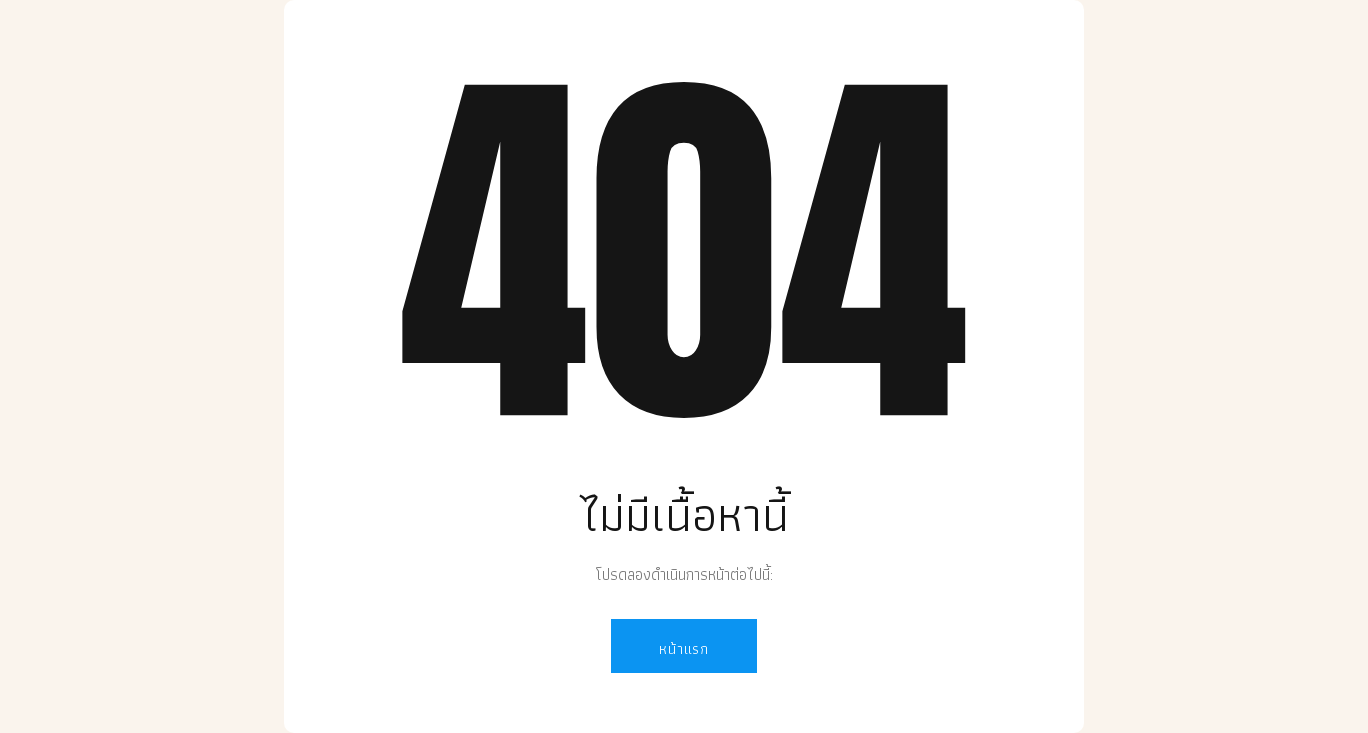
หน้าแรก (684, 649)
